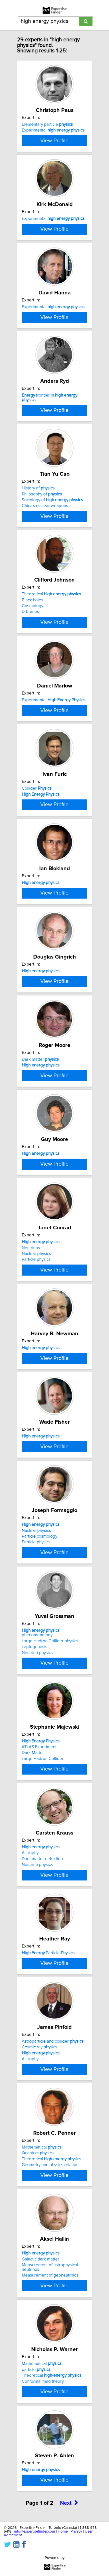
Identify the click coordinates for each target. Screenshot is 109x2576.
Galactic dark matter (40, 2560)
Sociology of (52, 578)
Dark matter (40, 1229)
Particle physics (36, 1467)
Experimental (53, 130)
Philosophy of (42, 572)
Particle (48, 2223)
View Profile (54, 157)
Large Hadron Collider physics (50, 1902)
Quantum (38, 2449)
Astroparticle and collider (53, 2333)
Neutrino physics (37, 1913)
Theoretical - (51, 2455)
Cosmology (32, 688)
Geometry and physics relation (50, 2461)
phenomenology (41, 1893)
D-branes (30, 694)
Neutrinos (31, 1455)
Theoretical (51, 676)
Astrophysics (34, 2118)
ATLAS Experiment (39, 2007)
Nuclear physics (36, 1461)
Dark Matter (33, 2014)
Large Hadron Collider (43, 2019)
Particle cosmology (39, 1793)
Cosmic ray (39, 2339)
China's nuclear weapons (45, 584)
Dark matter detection (42, 2124)
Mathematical (42, 2443)
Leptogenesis (34, 1908)
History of (38, 566)
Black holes (32, 682)
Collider (37, 897)
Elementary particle (47, 124)
